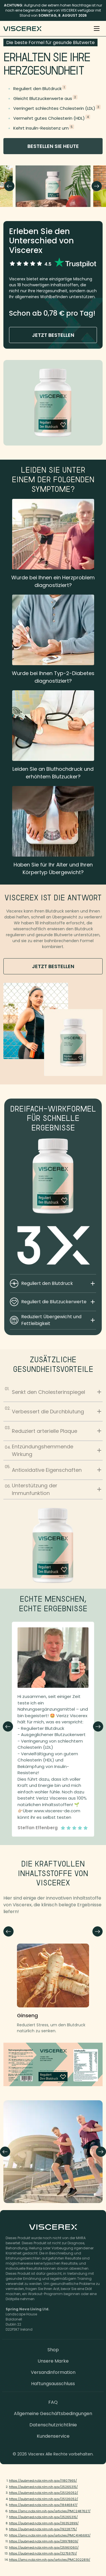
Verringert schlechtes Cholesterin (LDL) (54, 108)
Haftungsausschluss (53, 2383)
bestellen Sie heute (53, 146)
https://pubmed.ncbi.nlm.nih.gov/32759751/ (43, 2553)
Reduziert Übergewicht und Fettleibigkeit (58, 1320)
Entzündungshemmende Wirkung (53, 1450)
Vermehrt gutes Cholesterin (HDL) (49, 118)
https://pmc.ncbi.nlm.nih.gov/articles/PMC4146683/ (49, 2535)
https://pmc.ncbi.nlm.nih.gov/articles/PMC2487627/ (49, 2511)
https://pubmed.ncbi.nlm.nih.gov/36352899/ (44, 2523)
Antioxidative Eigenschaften (53, 1468)
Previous (9, 186)
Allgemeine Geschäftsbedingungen (53, 2413)
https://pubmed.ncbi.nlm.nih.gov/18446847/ (43, 2505)
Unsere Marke (53, 2361)
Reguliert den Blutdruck (37, 88)
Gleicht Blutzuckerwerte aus (42, 98)
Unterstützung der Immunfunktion (53, 1489)
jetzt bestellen (53, 335)
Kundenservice (53, 2436)
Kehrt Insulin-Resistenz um (41, 128)
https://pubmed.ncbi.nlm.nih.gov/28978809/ (43, 2541)
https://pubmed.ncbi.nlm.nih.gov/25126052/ (43, 2492)
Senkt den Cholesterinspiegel (53, 1391)
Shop (53, 2349)
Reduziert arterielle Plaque (53, 1430)
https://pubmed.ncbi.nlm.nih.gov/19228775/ (43, 2529)
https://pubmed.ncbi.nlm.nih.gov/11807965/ (43, 2480)
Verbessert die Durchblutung (53, 1410)
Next (97, 186)
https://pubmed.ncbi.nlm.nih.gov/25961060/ (44, 2547)
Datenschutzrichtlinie (53, 2425)
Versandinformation (53, 2372)
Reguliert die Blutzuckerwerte (58, 1301)
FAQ (53, 2402)
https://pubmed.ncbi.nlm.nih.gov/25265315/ (43, 2487)
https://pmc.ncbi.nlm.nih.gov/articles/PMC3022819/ (49, 2559)
